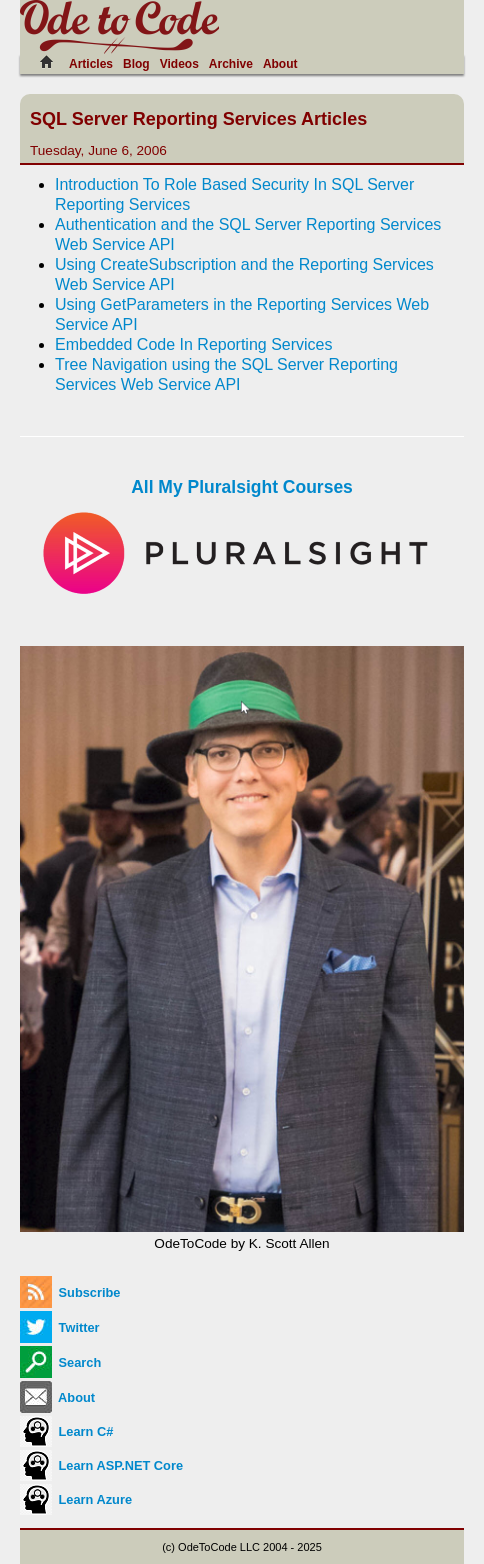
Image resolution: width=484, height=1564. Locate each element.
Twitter (60, 1327)
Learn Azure (76, 1499)
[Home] (52, 62)
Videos (179, 64)
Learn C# (66, 1431)
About (280, 64)
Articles (91, 64)
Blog (136, 64)
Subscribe (70, 1292)
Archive (231, 64)
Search (60, 1362)
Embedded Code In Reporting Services (194, 344)
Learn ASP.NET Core (101, 1465)
